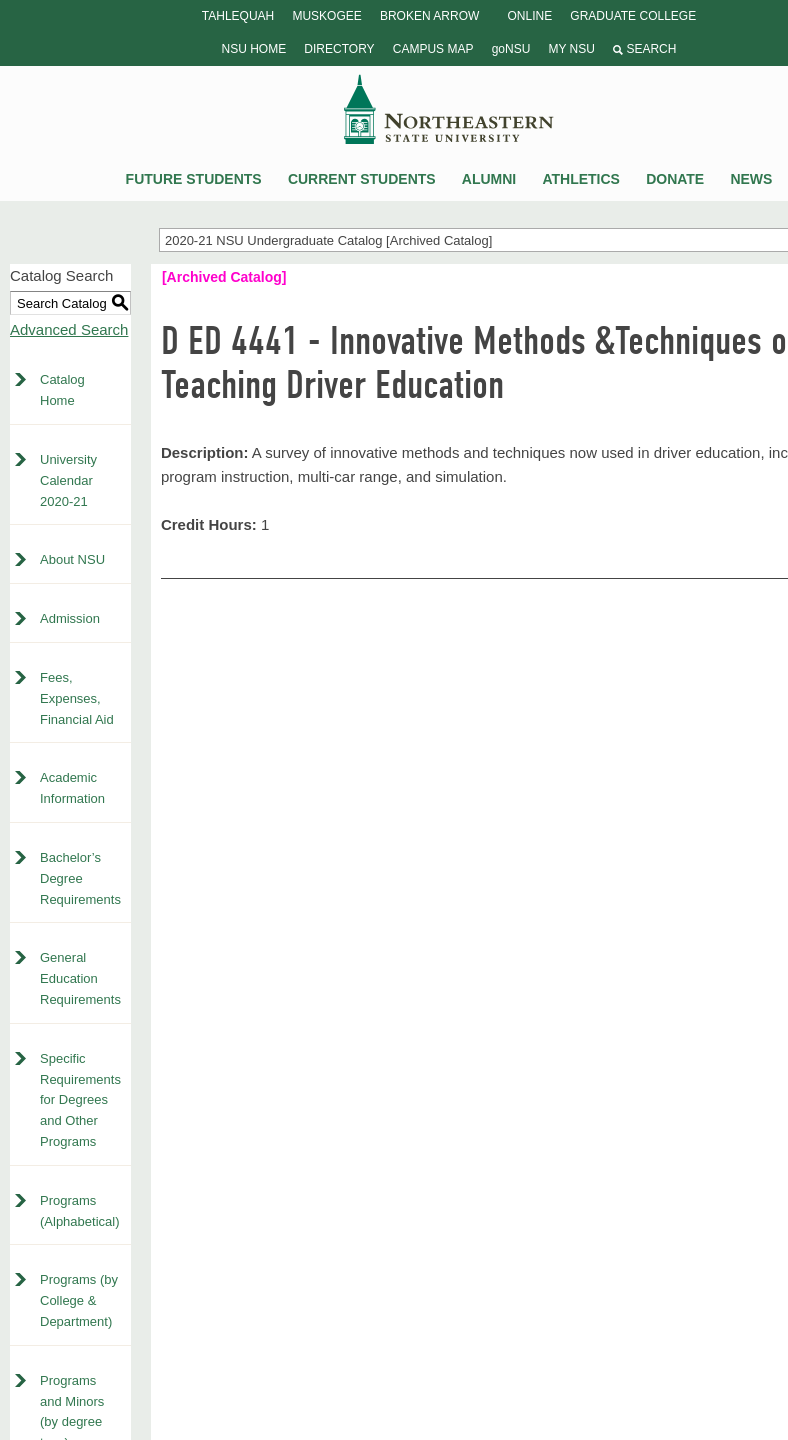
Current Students (362, 179)
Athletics (581, 179)
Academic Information (72, 788)
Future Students (194, 179)
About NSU (72, 559)
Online (529, 16)
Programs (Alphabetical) (80, 1211)
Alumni (489, 179)
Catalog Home (62, 390)
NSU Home (254, 49)
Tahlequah (238, 16)
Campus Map (433, 49)
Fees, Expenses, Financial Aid (77, 698)
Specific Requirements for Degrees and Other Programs (80, 1100)
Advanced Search (69, 329)
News (751, 179)
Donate (675, 179)
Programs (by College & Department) (79, 1300)
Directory (339, 49)
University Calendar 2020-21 (68, 480)
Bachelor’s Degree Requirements (80, 878)
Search (644, 49)
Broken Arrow (429, 16)
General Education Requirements (80, 978)
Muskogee (326, 16)
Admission (70, 618)
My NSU (571, 49)
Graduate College (633, 16)
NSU (449, 109)
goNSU (511, 49)
